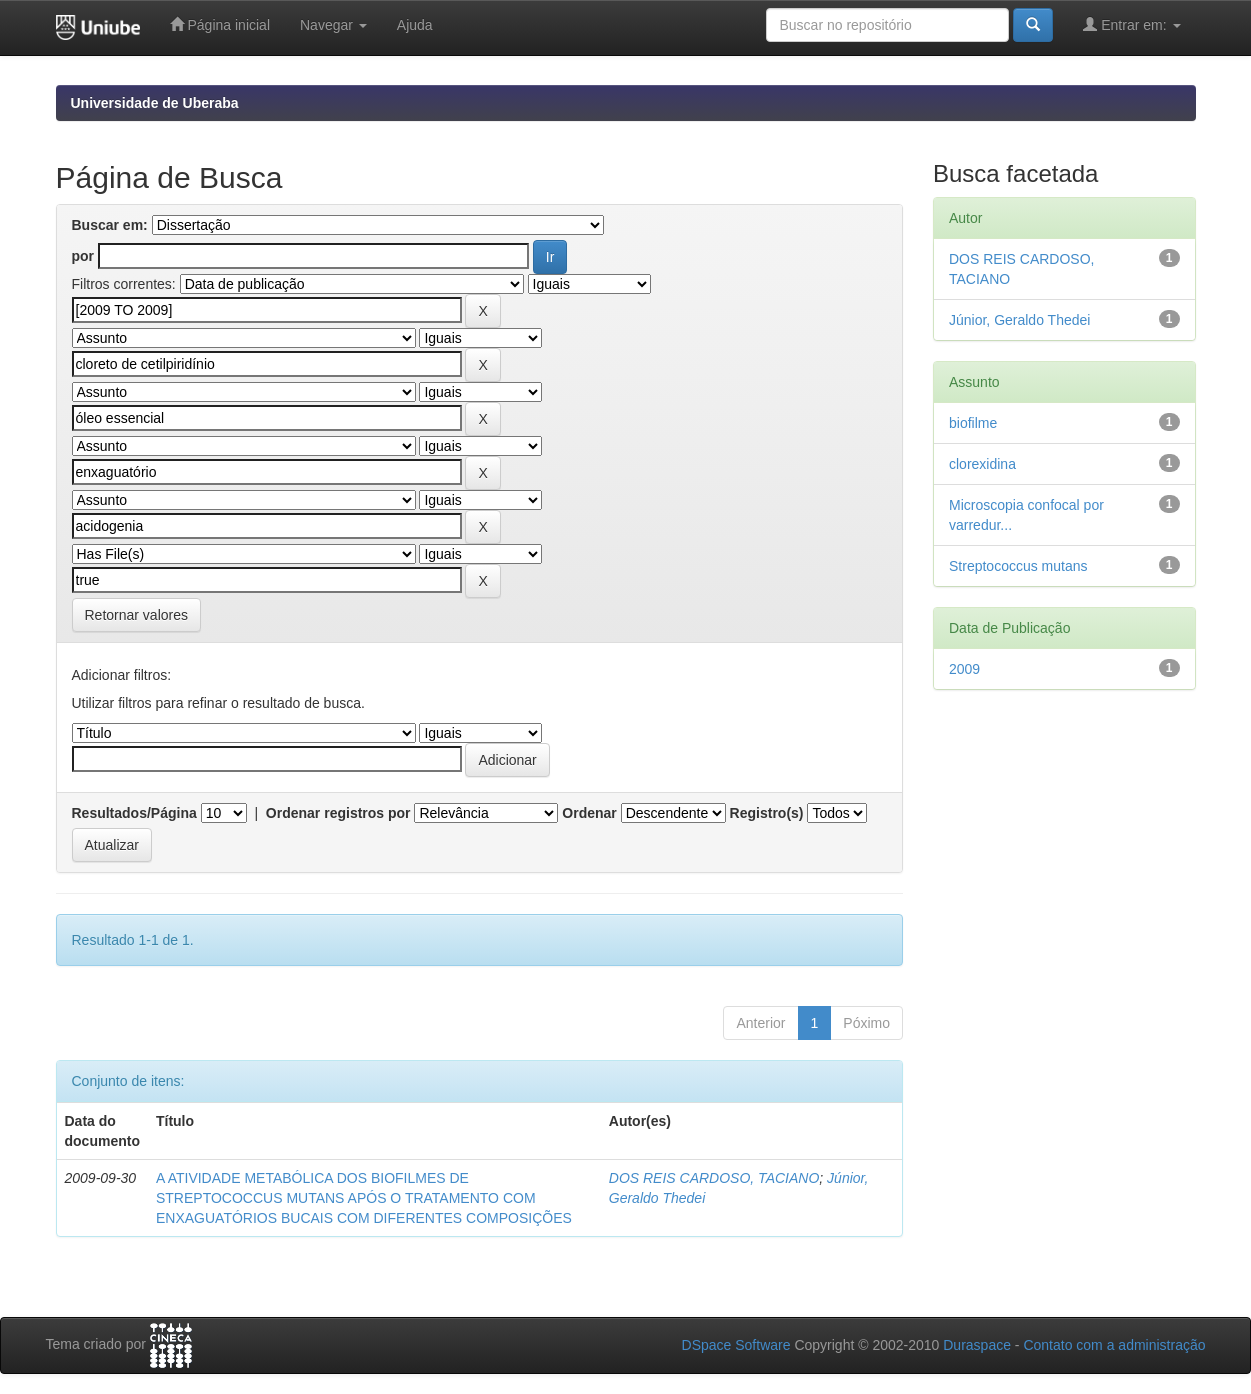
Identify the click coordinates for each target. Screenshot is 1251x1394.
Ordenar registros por (338, 813)
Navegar (333, 25)
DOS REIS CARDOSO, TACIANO (714, 1178)
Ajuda (415, 25)
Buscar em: (110, 225)
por (83, 256)
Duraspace (977, 1345)
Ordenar (589, 813)
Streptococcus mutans (1018, 566)
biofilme (973, 423)
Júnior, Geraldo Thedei (1019, 320)
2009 (964, 669)
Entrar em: (1131, 24)
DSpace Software (736, 1345)
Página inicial (220, 24)
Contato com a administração (1114, 1345)
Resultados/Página (134, 813)
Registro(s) (767, 813)
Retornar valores (137, 615)
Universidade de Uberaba (155, 103)
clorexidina (982, 464)
